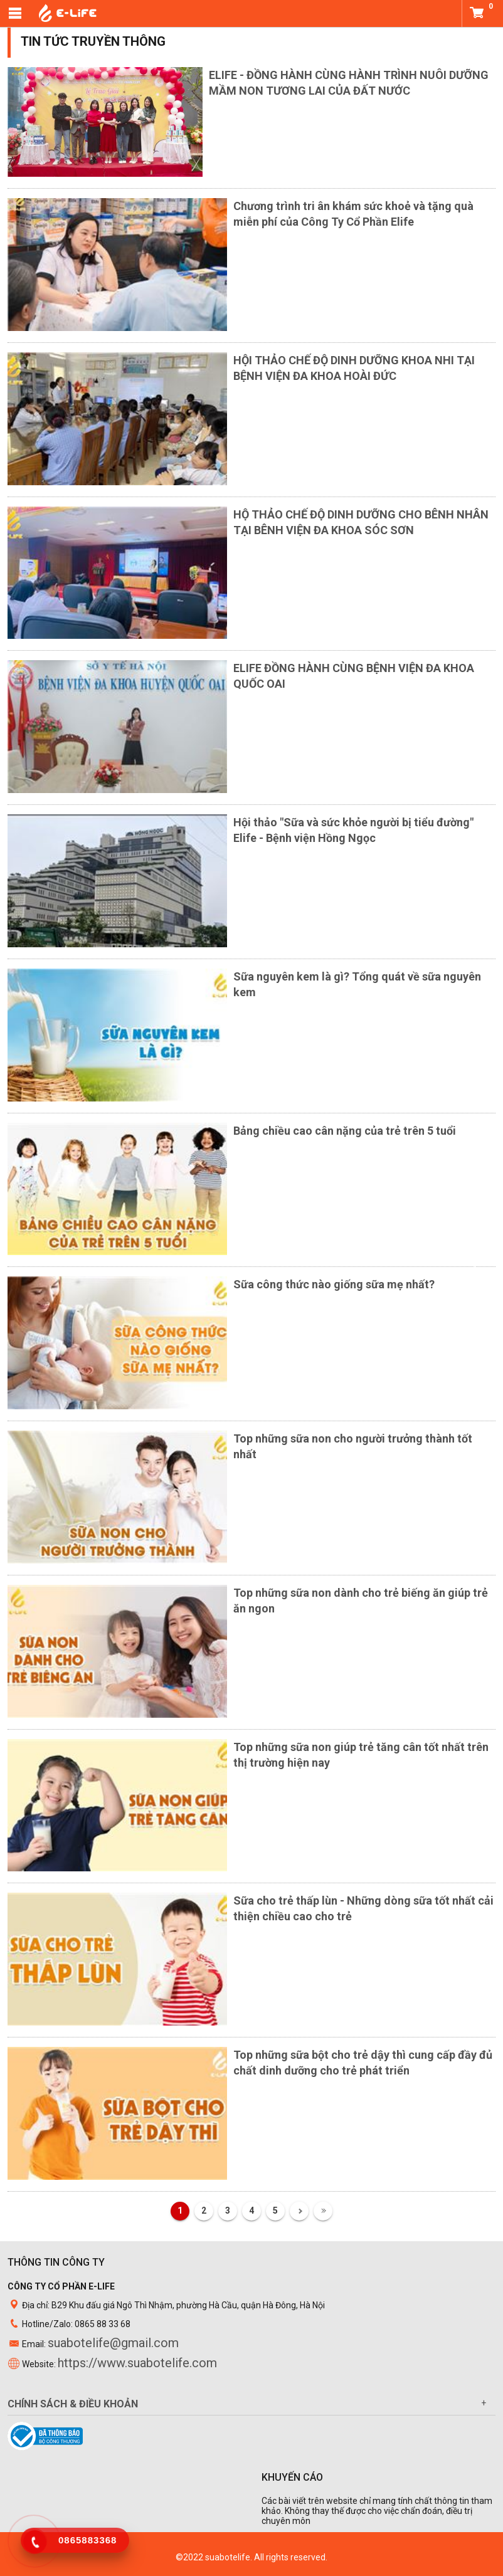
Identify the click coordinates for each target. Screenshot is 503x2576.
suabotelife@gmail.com (113, 2342)
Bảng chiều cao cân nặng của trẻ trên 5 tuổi (344, 1130)
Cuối (323, 2211)
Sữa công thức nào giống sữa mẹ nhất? (334, 1284)
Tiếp (299, 2211)
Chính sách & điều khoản (73, 2404)
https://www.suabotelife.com (137, 2362)
